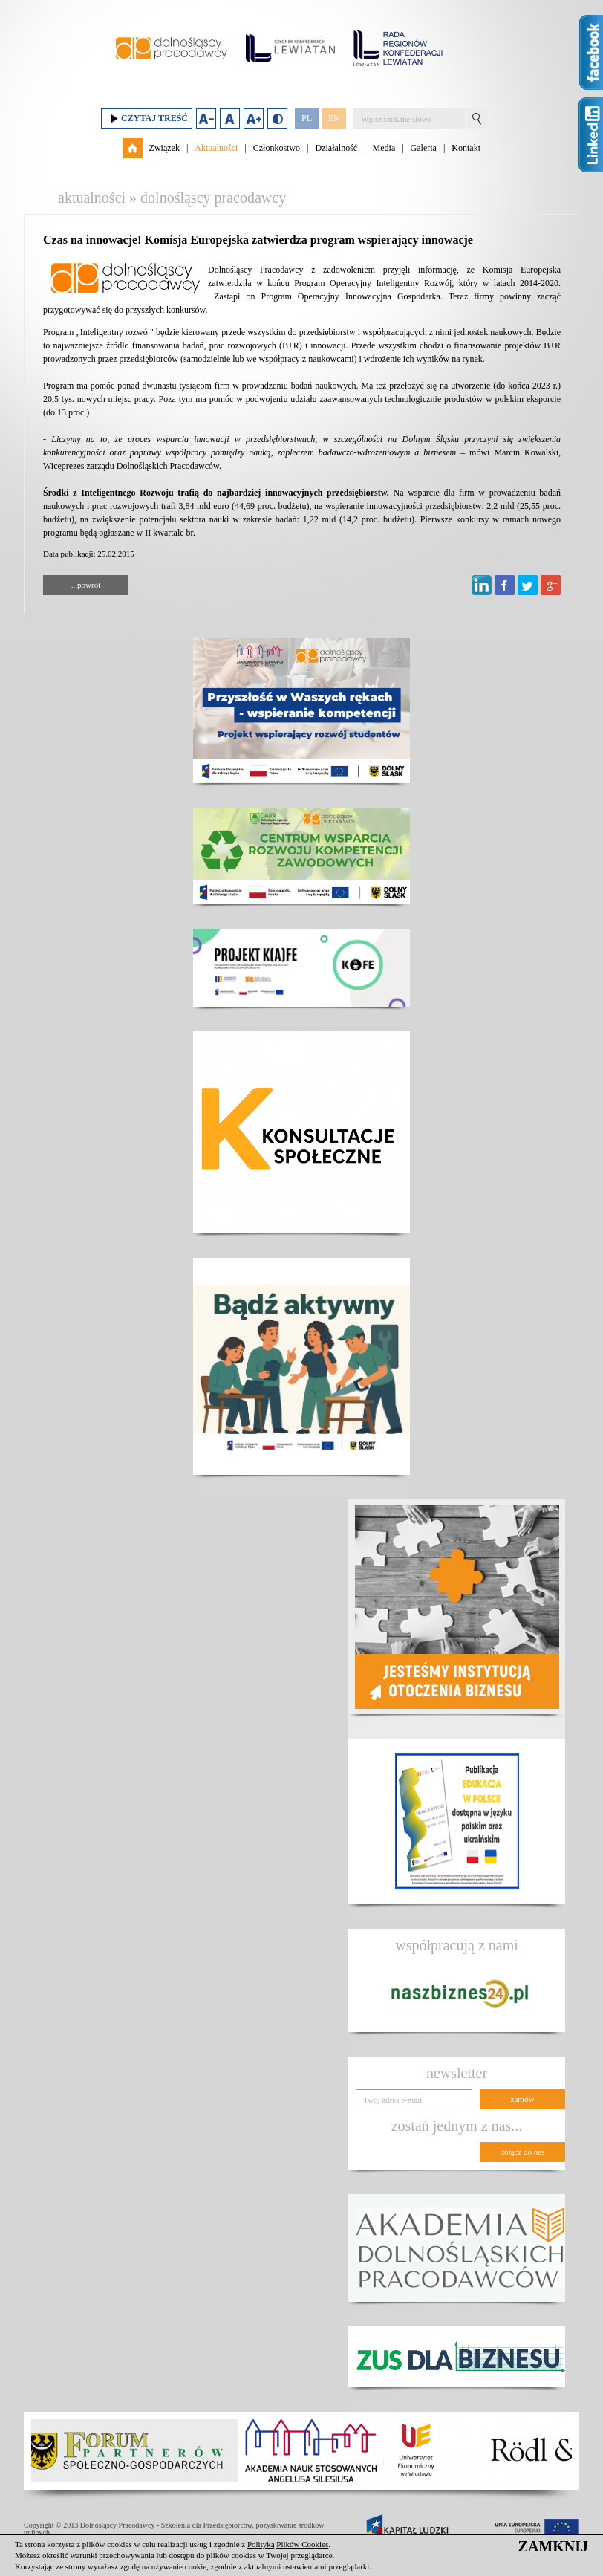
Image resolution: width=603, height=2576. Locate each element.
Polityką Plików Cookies (287, 2544)
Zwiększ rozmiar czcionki (254, 118)
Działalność (336, 148)
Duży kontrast (277, 118)
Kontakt (466, 148)
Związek (164, 148)
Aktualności (216, 148)
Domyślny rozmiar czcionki (230, 118)
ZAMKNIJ (553, 2546)
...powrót (85, 584)
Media (384, 148)
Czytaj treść (146, 118)
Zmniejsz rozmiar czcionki (206, 118)
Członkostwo (276, 148)
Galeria (424, 148)
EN (334, 118)
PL (307, 118)
